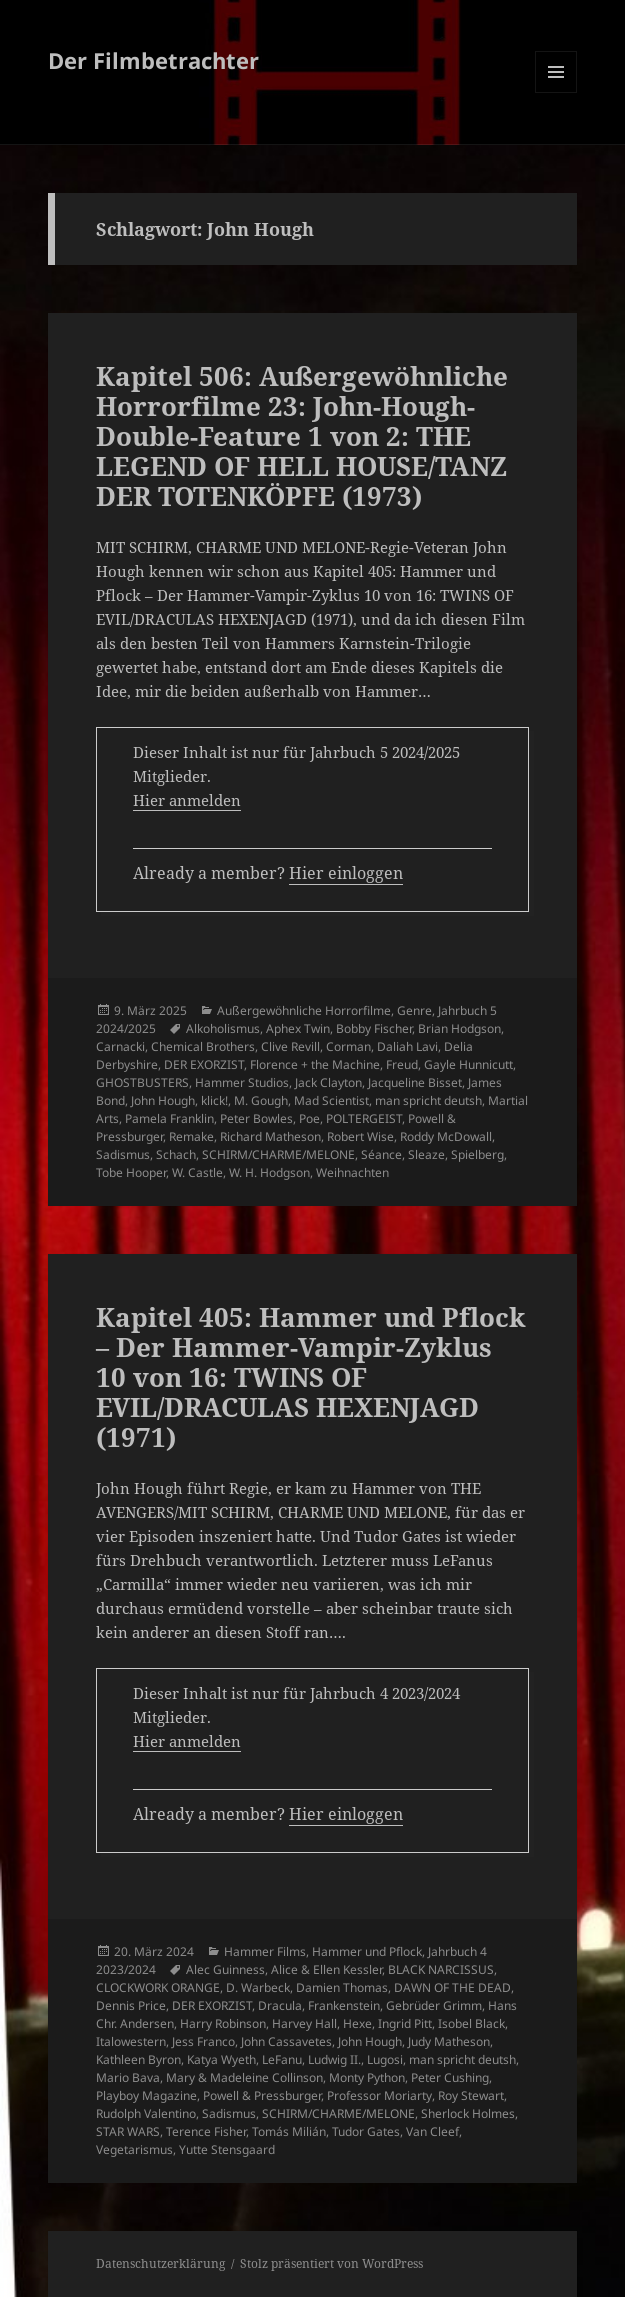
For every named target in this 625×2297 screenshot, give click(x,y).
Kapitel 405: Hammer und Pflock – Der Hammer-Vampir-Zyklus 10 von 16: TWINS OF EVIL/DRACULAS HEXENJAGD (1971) (311, 1377)
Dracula (280, 2005)
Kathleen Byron (138, 2059)
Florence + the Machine (315, 1064)
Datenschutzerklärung (160, 2263)
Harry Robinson (223, 2023)
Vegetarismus (134, 2149)
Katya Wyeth (221, 2059)
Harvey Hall (304, 2023)
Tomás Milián (289, 2131)
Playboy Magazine (146, 2095)
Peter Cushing (450, 2077)
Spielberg (477, 1154)
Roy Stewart (471, 2095)
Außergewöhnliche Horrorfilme (304, 1010)
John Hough (163, 1100)
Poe (309, 1118)
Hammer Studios (242, 1082)
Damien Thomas (342, 1987)
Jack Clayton (328, 1082)
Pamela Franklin (169, 1118)
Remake (191, 1136)
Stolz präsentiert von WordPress (331, 2263)
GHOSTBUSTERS (142, 1082)
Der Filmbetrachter (153, 60)
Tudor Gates (366, 2131)
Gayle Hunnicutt (468, 1064)
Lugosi (385, 2059)
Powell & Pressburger (262, 2095)
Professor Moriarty (379, 2095)
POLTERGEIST (364, 1118)
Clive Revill (290, 1046)
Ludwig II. (334, 2059)
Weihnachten (352, 1172)
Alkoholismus (223, 1028)
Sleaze (426, 1154)
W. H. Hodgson (269, 1172)
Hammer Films (265, 1951)
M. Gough (261, 1100)
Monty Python (367, 2077)
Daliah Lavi (407, 1046)
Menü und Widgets (556, 92)
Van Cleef (432, 2131)
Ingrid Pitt (405, 2023)
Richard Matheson (270, 1136)
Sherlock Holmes (468, 2113)
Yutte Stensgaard (227, 2149)
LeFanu (282, 2059)
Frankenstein (344, 2005)
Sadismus (123, 1154)
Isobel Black (471, 2023)
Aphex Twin (298, 1028)
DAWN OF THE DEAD (452, 1987)
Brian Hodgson (459, 1028)
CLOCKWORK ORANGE (158, 1987)
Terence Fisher (206, 2131)
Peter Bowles (256, 1118)
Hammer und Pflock (367, 1951)
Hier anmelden (187, 800)
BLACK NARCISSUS (441, 1969)
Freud (402, 1064)
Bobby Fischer (374, 1028)
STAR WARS (128, 2131)
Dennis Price (131, 2005)
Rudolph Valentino (146, 2113)
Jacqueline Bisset (415, 1082)
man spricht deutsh (428, 1100)
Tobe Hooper (131, 1172)
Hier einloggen (346, 873)
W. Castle (197, 1172)
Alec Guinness (225, 1969)
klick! (214, 1100)
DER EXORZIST (204, 1064)
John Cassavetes (286, 2041)
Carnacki (120, 1046)
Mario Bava (128, 2077)
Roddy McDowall (446, 1136)
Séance (381, 1154)
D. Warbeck (258, 1987)
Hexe (357, 2023)
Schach (176, 1154)
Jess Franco (203, 2041)
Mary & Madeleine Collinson (244, 2077)
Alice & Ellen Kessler (326, 1969)
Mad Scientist (331, 1100)
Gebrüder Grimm (434, 2005)
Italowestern (131, 2041)
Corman (348, 1046)
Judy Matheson (449, 2041)
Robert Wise (360, 1136)
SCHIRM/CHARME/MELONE (278, 1154)
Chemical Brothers (203, 1046)
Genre (414, 1010)
